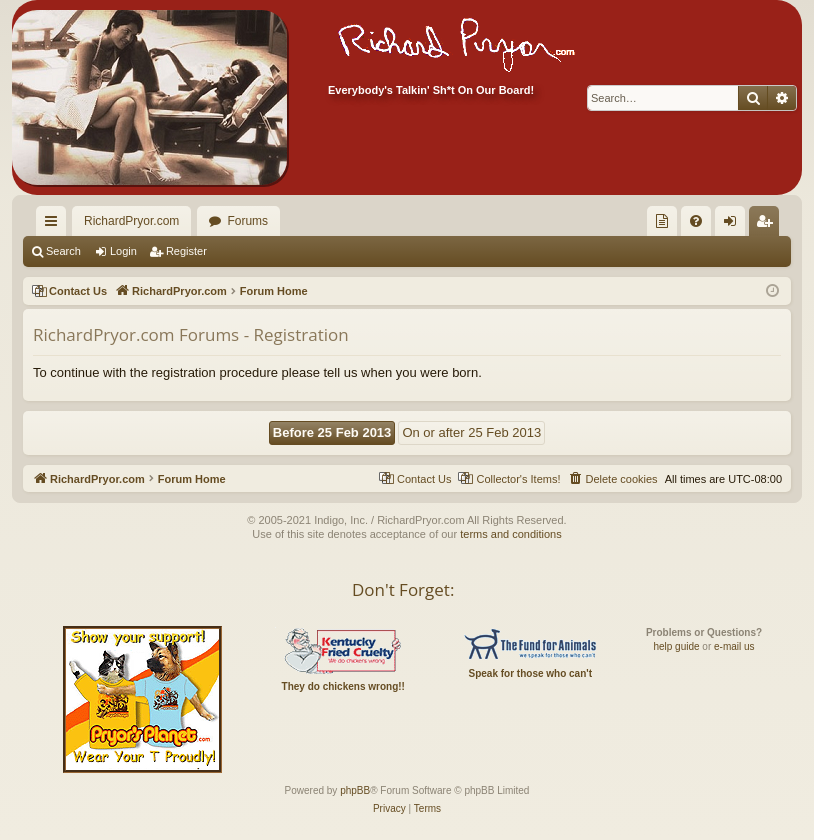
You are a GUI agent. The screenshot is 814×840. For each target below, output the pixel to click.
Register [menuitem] (768, 225)
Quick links (55, 225)
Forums (247, 221)
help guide (676, 646)
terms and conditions (511, 534)
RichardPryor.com (131, 221)
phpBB (355, 790)
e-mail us (734, 646)
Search (63, 251)
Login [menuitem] (734, 225)
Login (123, 251)
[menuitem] (662, 221)
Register (186, 251)
